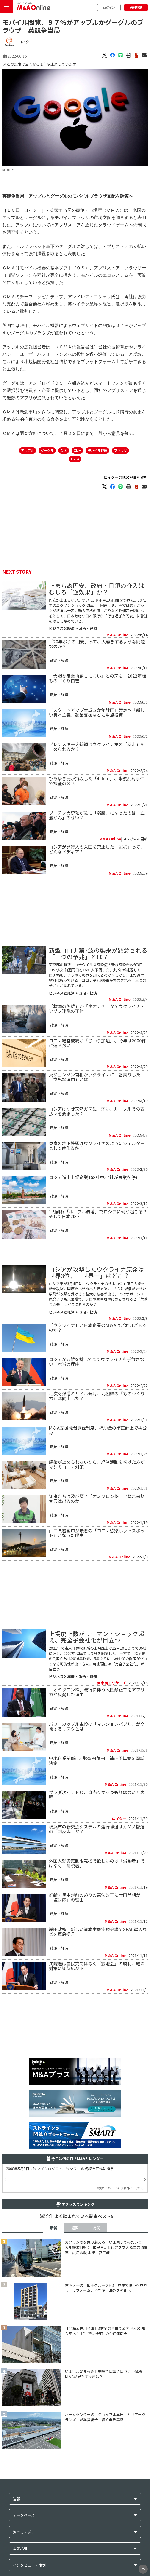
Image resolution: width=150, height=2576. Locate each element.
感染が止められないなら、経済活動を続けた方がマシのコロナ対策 (97, 1464)
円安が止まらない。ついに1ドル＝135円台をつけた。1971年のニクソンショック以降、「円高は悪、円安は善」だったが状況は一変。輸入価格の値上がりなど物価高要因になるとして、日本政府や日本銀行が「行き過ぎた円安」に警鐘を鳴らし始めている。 (98, 610)
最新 (53, 2228)
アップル (27, 450)
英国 (64, 450)
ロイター (25, 42)
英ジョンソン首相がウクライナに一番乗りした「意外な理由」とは (94, 1077)
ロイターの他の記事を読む (126, 477)
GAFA (75, 458)
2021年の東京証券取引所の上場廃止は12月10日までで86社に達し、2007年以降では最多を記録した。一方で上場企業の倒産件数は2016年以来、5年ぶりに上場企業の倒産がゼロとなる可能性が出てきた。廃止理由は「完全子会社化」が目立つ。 (98, 1658)
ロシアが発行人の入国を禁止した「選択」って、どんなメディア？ (96, 849)
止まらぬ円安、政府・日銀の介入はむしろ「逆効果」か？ (96, 588)
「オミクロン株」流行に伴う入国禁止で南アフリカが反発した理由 (97, 1692)
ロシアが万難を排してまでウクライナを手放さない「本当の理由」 (96, 1361)
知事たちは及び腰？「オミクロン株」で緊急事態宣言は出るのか (97, 1498)
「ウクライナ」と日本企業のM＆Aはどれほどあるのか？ (98, 1327)
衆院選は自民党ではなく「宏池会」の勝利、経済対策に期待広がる (97, 1965)
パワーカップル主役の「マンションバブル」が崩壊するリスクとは (97, 1726)
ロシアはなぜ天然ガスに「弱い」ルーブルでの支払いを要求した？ (96, 1111)
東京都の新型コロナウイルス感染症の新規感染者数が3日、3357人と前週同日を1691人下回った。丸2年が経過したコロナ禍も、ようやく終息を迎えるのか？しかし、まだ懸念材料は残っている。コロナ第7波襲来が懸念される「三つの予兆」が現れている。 (97, 975)
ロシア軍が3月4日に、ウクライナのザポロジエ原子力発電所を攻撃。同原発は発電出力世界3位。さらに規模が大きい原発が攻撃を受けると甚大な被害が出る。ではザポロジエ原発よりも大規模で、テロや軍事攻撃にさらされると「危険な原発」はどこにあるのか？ (98, 1294)
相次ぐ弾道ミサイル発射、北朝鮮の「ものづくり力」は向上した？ (97, 1396)
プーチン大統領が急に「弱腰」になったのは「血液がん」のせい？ (97, 815)
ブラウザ (120, 450)
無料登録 (136, 7)
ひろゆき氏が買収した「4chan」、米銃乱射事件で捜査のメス (96, 780)
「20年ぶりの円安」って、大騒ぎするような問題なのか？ (97, 644)
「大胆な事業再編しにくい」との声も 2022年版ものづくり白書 (97, 678)
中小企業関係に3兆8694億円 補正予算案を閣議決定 (96, 1760)
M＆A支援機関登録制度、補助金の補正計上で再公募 (98, 1430)
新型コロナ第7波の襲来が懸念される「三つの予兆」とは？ (98, 953)
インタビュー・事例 (29, 2565)
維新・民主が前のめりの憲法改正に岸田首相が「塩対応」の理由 (94, 1897)
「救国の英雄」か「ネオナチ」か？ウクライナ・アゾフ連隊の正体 (97, 1008)
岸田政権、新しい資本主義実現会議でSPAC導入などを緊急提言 (98, 1931)
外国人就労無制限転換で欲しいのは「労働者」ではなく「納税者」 (97, 1863)
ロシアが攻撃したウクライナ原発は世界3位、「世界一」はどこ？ (96, 1272)
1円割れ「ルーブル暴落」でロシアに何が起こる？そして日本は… (98, 1214)
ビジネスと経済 (62, 628)
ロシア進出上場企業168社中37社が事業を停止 (96, 1177)
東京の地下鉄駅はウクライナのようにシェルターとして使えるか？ (97, 1145)
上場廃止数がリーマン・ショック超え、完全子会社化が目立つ (96, 1636)
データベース (24, 2515)
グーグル (47, 450)
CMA (77, 450)
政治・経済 (88, 628)
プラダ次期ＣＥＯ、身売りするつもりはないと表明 (96, 1794)
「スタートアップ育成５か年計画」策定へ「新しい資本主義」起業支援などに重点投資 (97, 712)
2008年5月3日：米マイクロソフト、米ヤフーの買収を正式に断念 (60, 2168)
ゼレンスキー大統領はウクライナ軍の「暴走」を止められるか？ (97, 746)
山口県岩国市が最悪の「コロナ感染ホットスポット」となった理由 (97, 1532)
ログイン (109, 7)
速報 (16, 2498)
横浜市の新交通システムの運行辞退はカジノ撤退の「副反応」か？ (96, 1829)
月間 (96, 2228)
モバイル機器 (97, 450)
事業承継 (20, 2548)
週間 (75, 2228)
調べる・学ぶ (24, 2532)
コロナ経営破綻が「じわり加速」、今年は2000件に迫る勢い (97, 1043)
